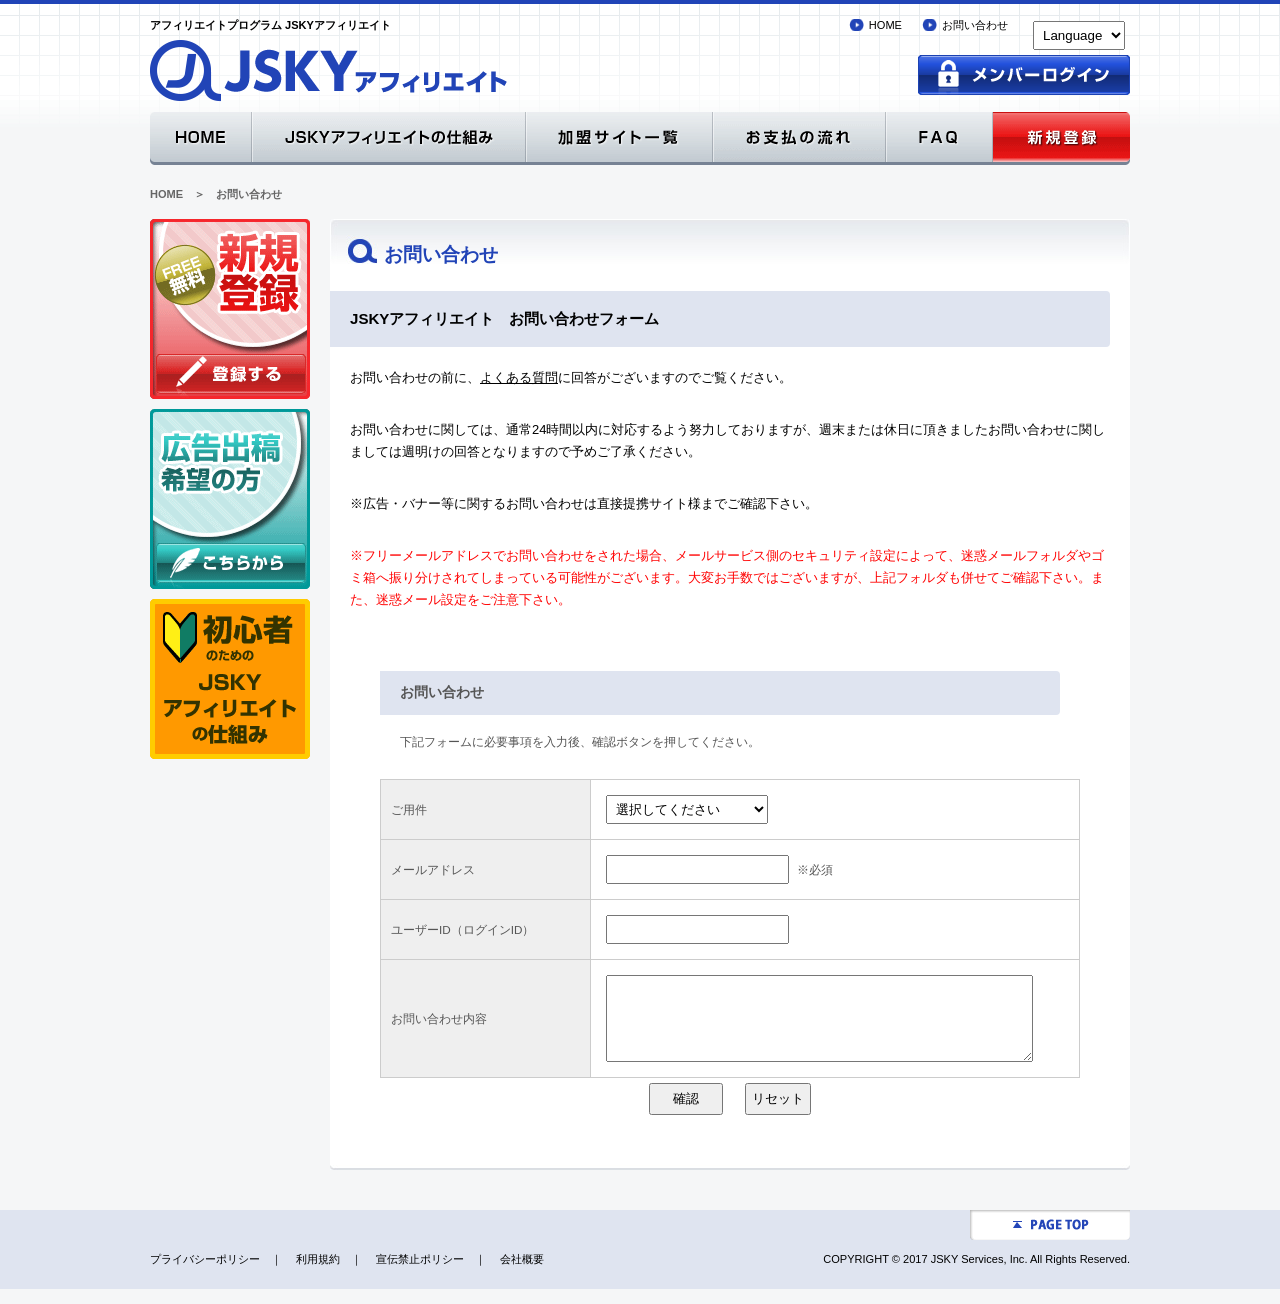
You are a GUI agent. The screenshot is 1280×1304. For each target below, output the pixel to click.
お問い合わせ (975, 25)
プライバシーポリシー (205, 1274)
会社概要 (522, 1274)
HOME (885, 25)
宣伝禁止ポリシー (420, 1274)
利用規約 (318, 1274)
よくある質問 (519, 377)
